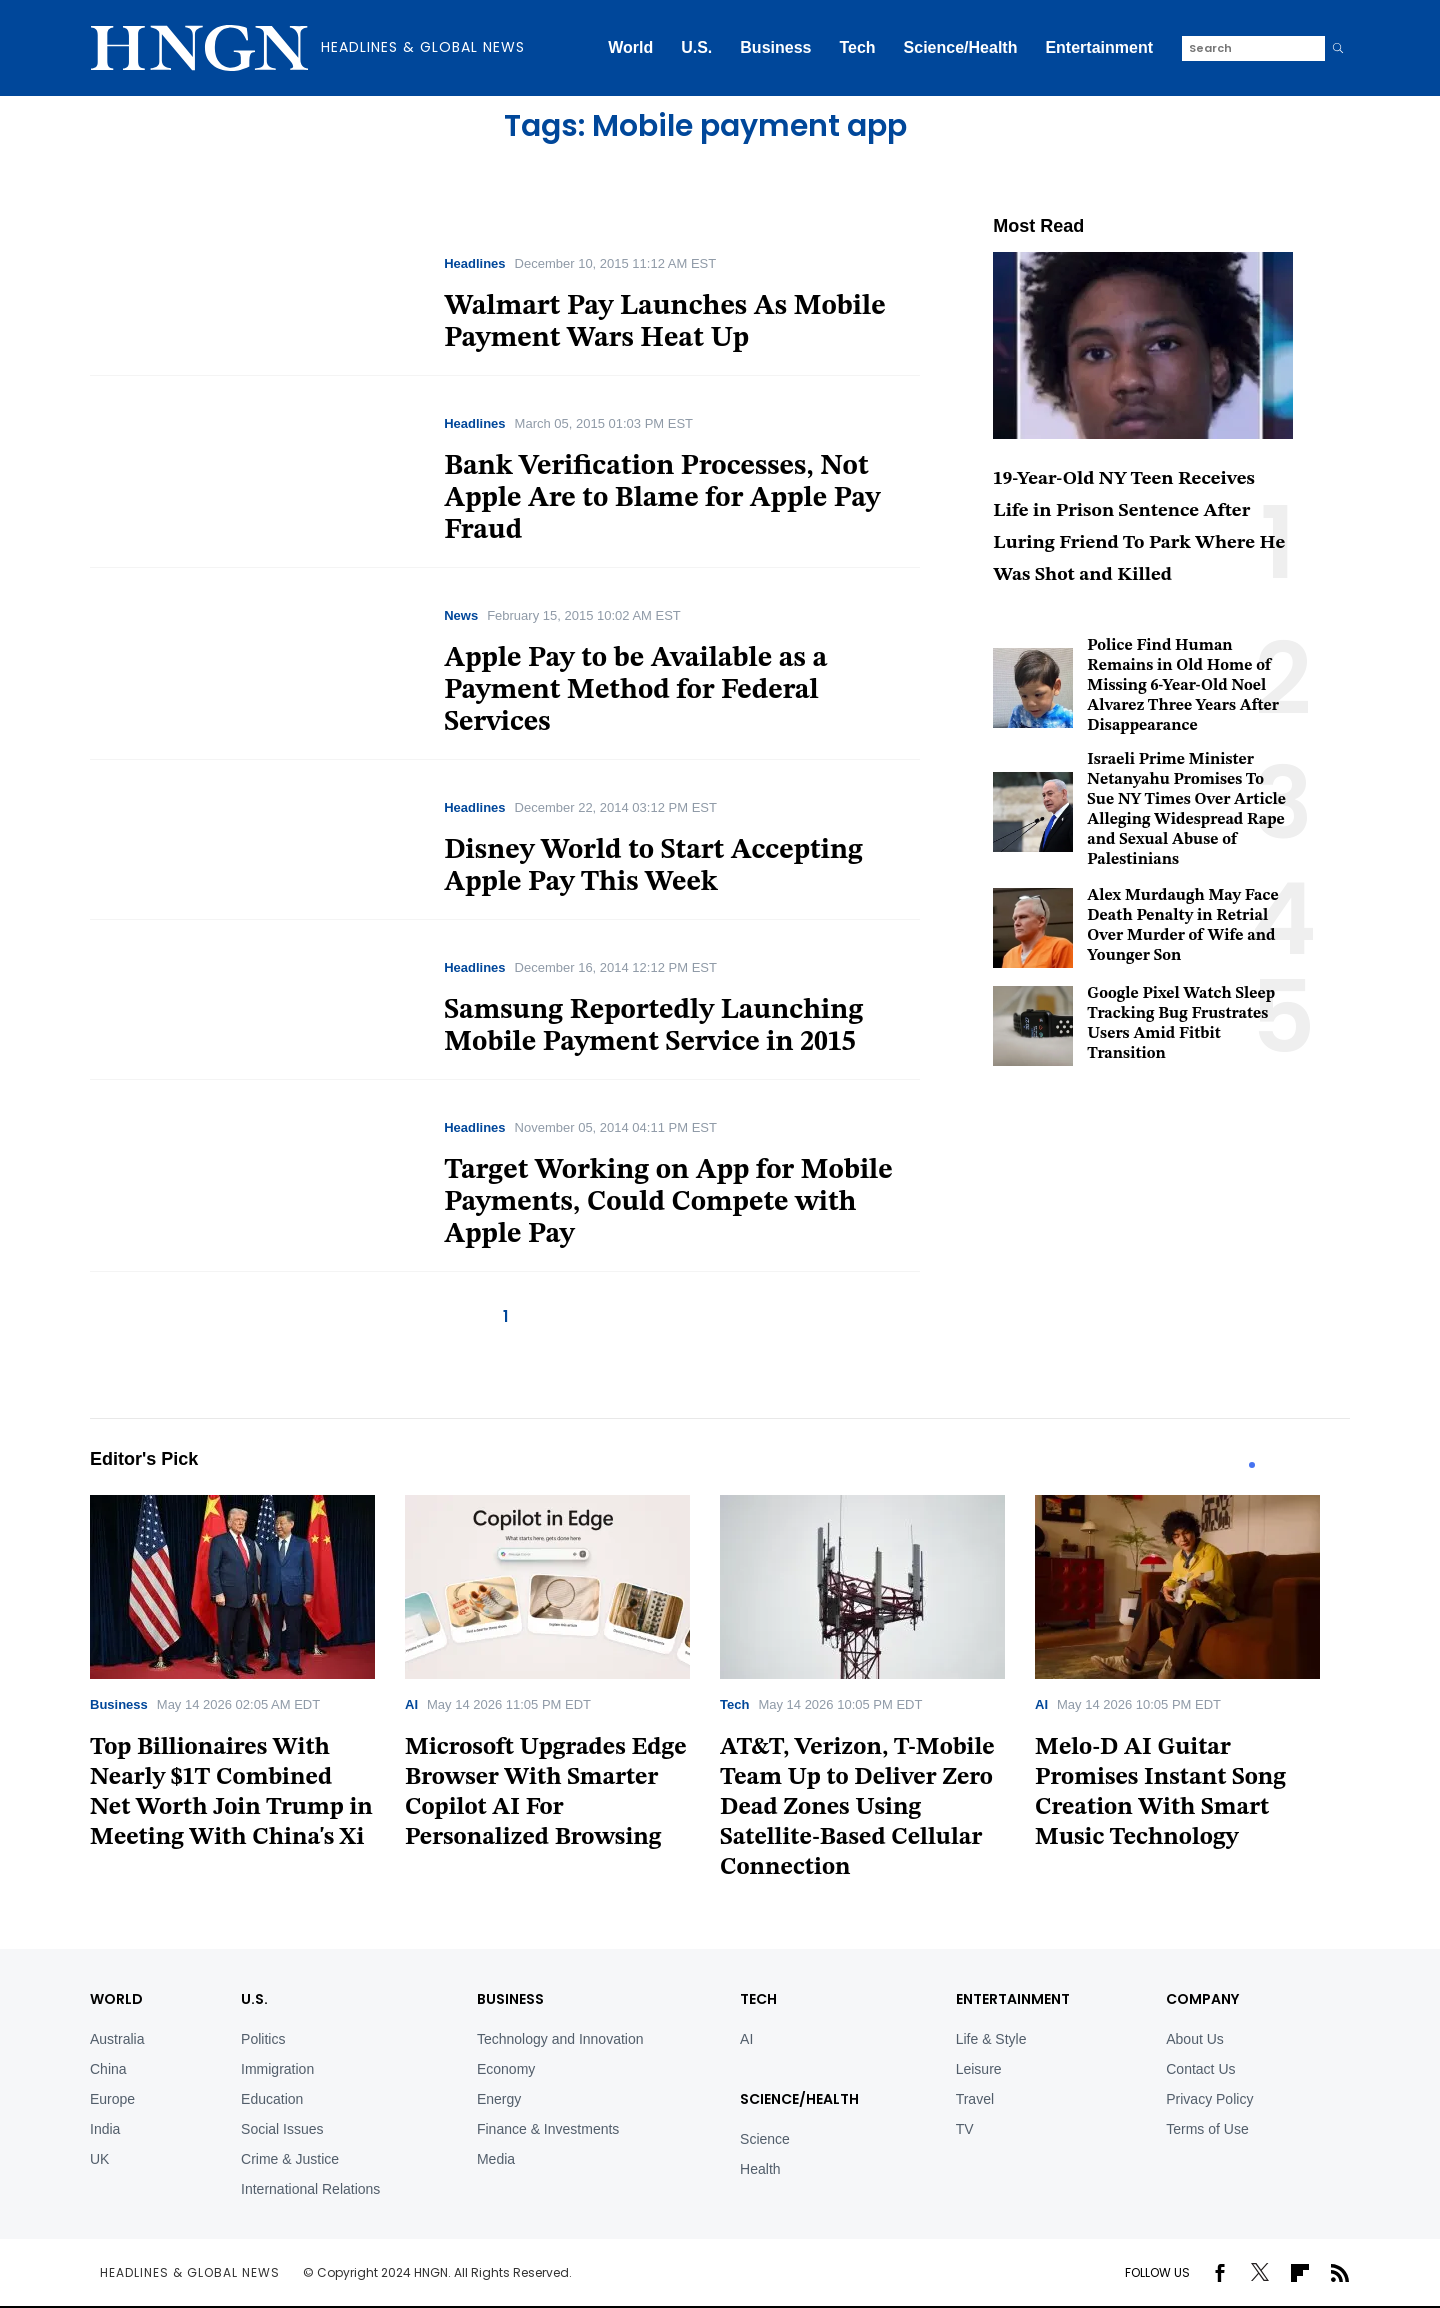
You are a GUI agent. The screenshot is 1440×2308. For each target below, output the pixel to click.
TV (965, 2129)
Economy (506, 2069)
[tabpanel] (247, 1679)
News (461, 615)
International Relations (310, 2189)
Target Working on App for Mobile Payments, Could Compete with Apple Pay (668, 1203)
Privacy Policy (1209, 2099)
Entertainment (1099, 47)
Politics (263, 2039)
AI (411, 1704)
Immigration (277, 2069)
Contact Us (1200, 2069)
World (630, 47)
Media (496, 2159)
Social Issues (282, 2129)
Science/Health (961, 47)
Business (775, 47)
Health (760, 2169)
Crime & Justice (290, 2159)
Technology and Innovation (560, 2039)
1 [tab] (1252, 1465)
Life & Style (991, 2039)
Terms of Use (1207, 2129)
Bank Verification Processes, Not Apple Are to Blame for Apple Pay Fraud (662, 499)
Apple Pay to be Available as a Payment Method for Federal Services (635, 691)
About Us (1195, 2039)
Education (272, 2099)
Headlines (474, 263)
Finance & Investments (548, 2129)
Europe (112, 2099)
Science (765, 2139)
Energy (499, 2099)
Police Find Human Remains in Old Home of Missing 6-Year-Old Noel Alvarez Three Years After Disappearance (1183, 686)
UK (99, 2159)
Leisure (979, 2069)
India (105, 2129)
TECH (758, 1999)
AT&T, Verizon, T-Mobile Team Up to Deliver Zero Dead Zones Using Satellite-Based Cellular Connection (857, 1808)
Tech (857, 47)
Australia (117, 2039)
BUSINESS (510, 1999)
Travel (975, 2099)
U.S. (696, 47)
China (108, 2069)
